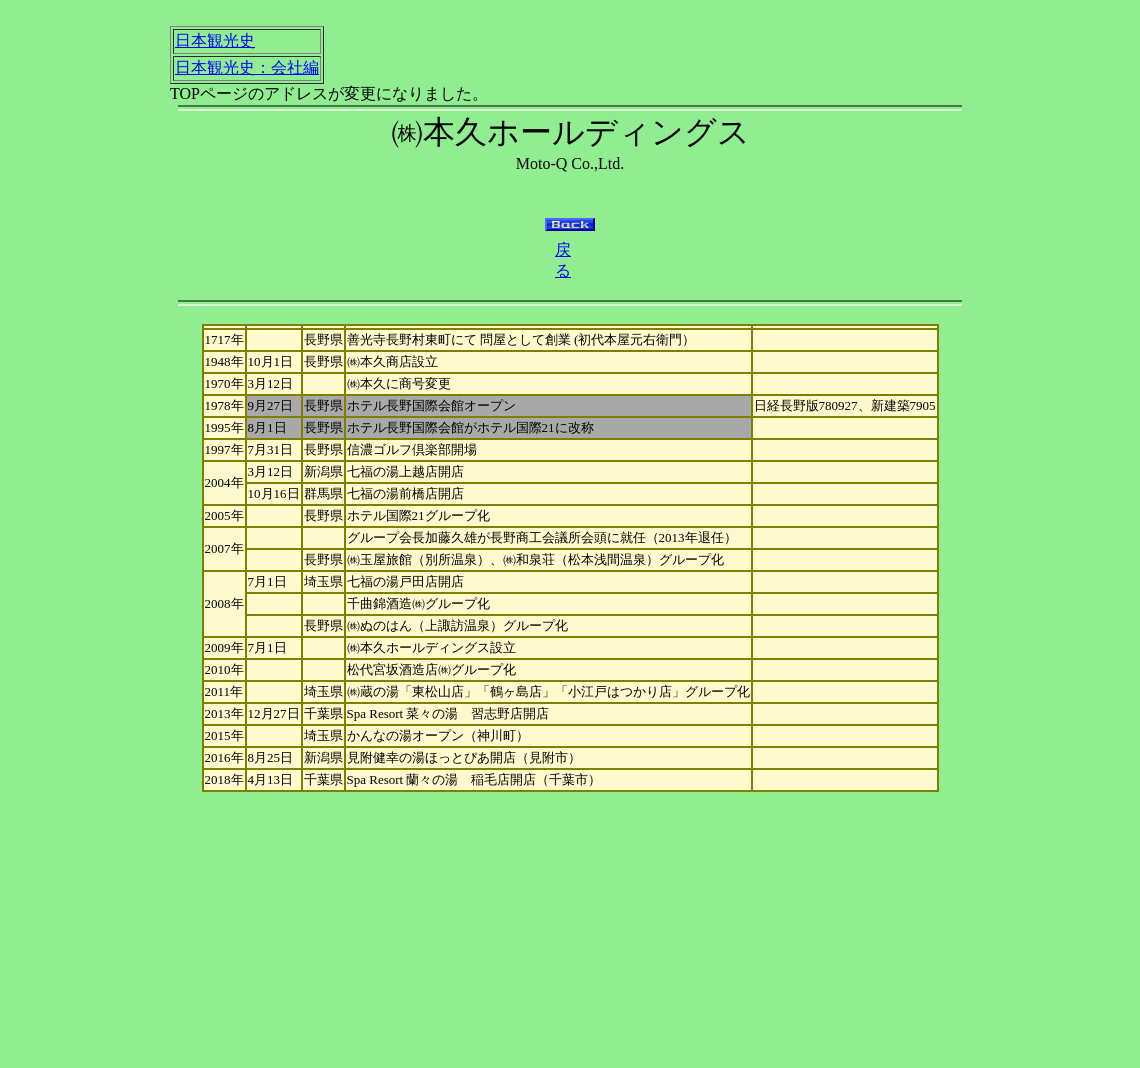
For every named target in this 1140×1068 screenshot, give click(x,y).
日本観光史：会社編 (247, 67)
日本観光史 (215, 40)
